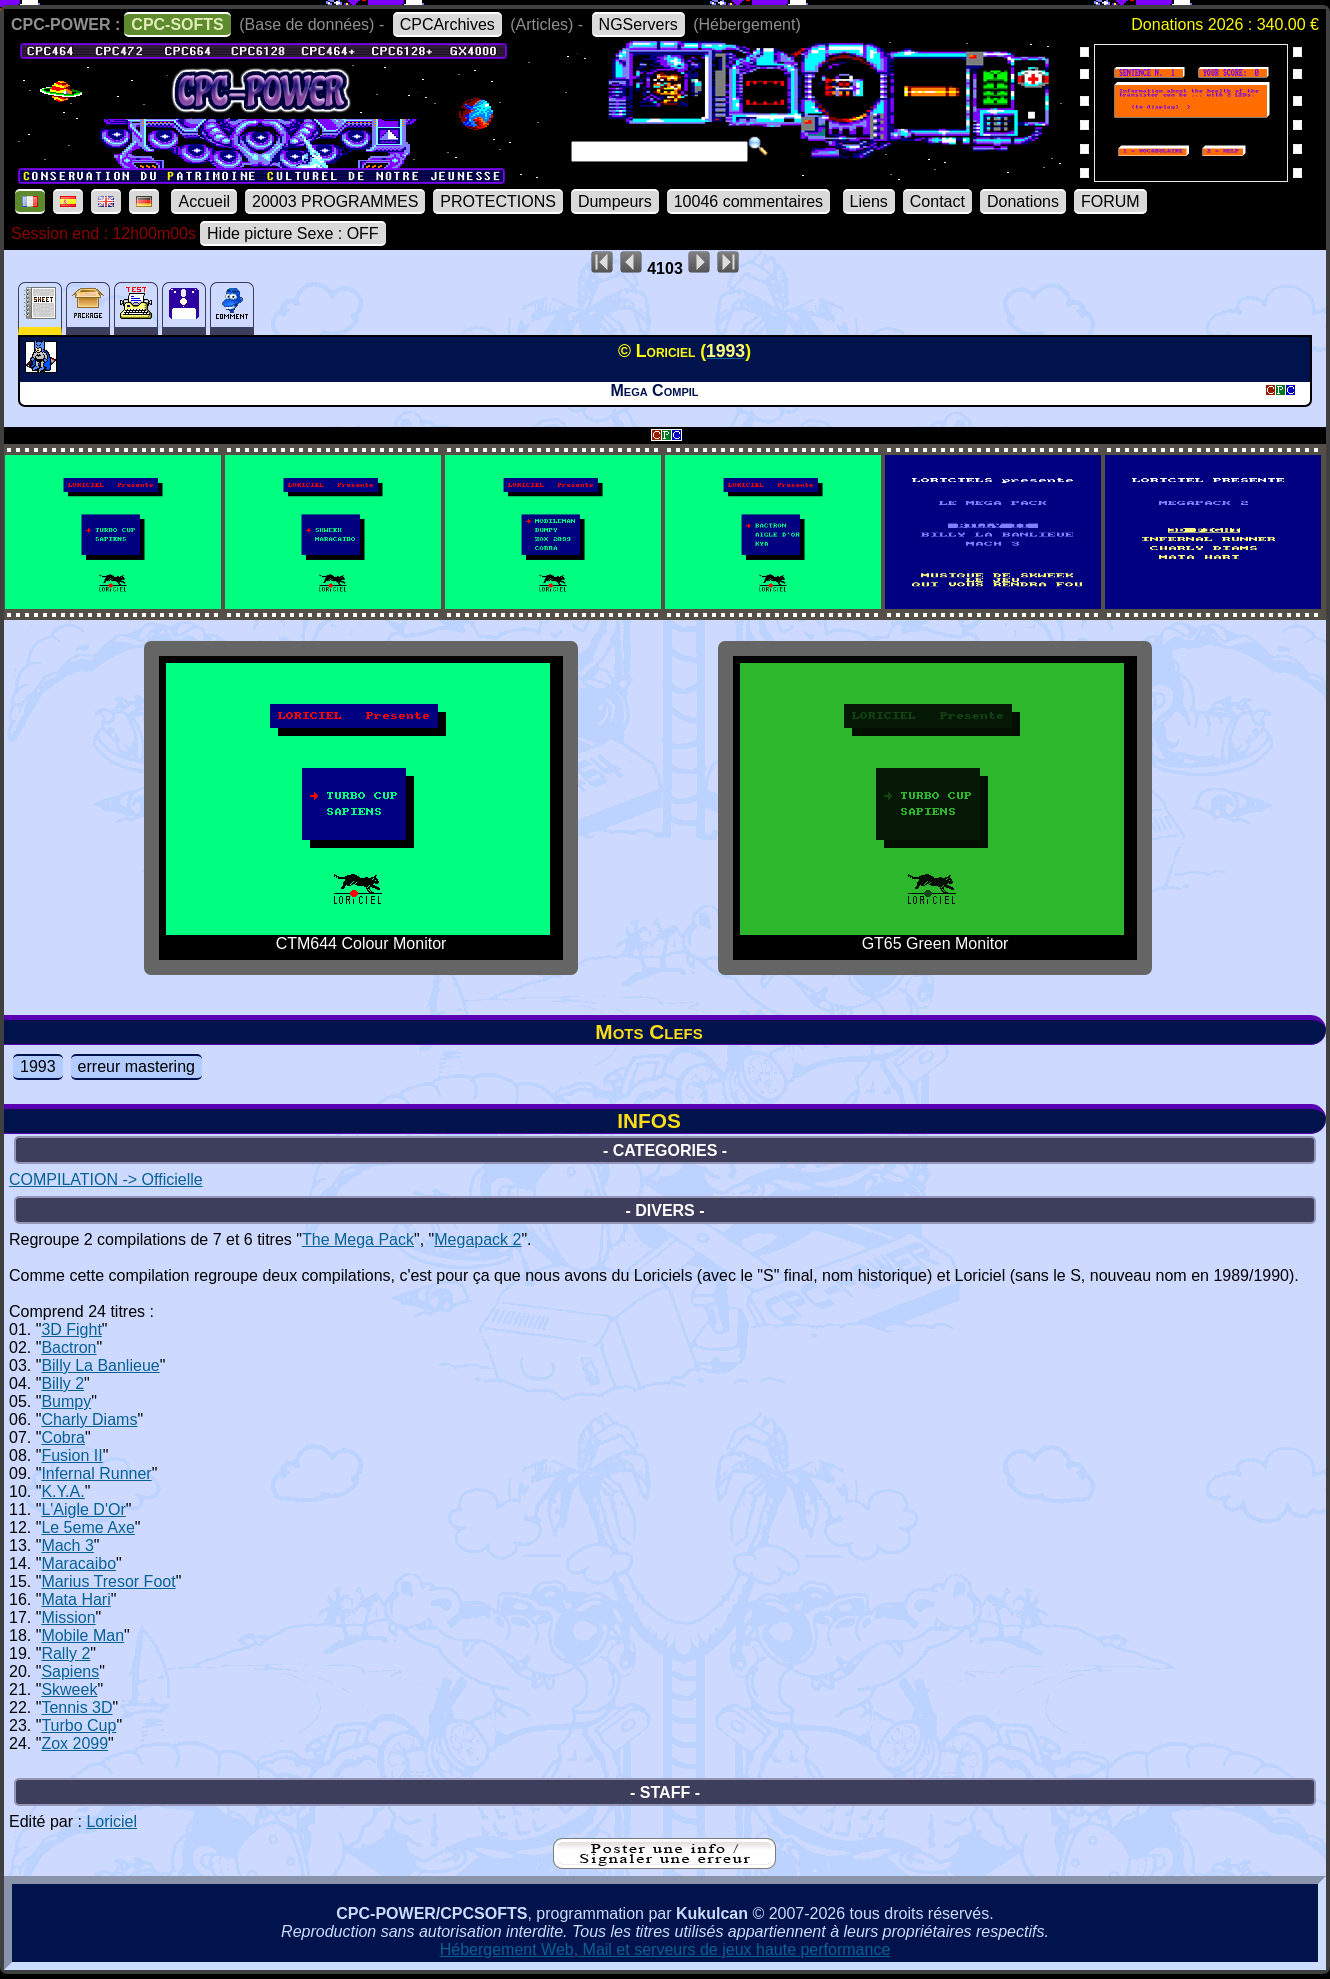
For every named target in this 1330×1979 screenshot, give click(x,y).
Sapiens (70, 1671)
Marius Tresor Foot (108, 1581)
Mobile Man (82, 1635)
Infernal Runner (96, 1473)
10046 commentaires (748, 201)
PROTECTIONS (498, 201)
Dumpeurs (615, 201)
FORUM (1110, 201)
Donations (1023, 201)
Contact (937, 201)
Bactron (68, 1347)
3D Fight (71, 1329)
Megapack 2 (477, 1239)
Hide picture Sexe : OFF (293, 233)
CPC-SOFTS (177, 24)
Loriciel (111, 1821)
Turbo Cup (78, 1725)
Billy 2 (62, 1383)
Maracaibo (78, 1563)
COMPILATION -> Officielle (106, 1179)
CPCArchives (447, 24)
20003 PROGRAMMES (335, 201)
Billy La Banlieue (100, 1365)
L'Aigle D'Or (83, 1509)
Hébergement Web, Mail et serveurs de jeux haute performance (665, 1949)
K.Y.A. (62, 1491)
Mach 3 (67, 1545)
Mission (68, 1617)
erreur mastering (136, 1066)
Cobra (63, 1437)
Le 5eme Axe (87, 1527)
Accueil (204, 201)
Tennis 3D (76, 1707)
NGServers (638, 24)
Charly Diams (89, 1419)
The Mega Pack (358, 1239)
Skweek (69, 1689)
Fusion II (71, 1455)
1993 (38, 1066)
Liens (869, 201)
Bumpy (66, 1401)
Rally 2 (65, 1653)
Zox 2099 (74, 1743)
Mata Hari (75, 1599)
